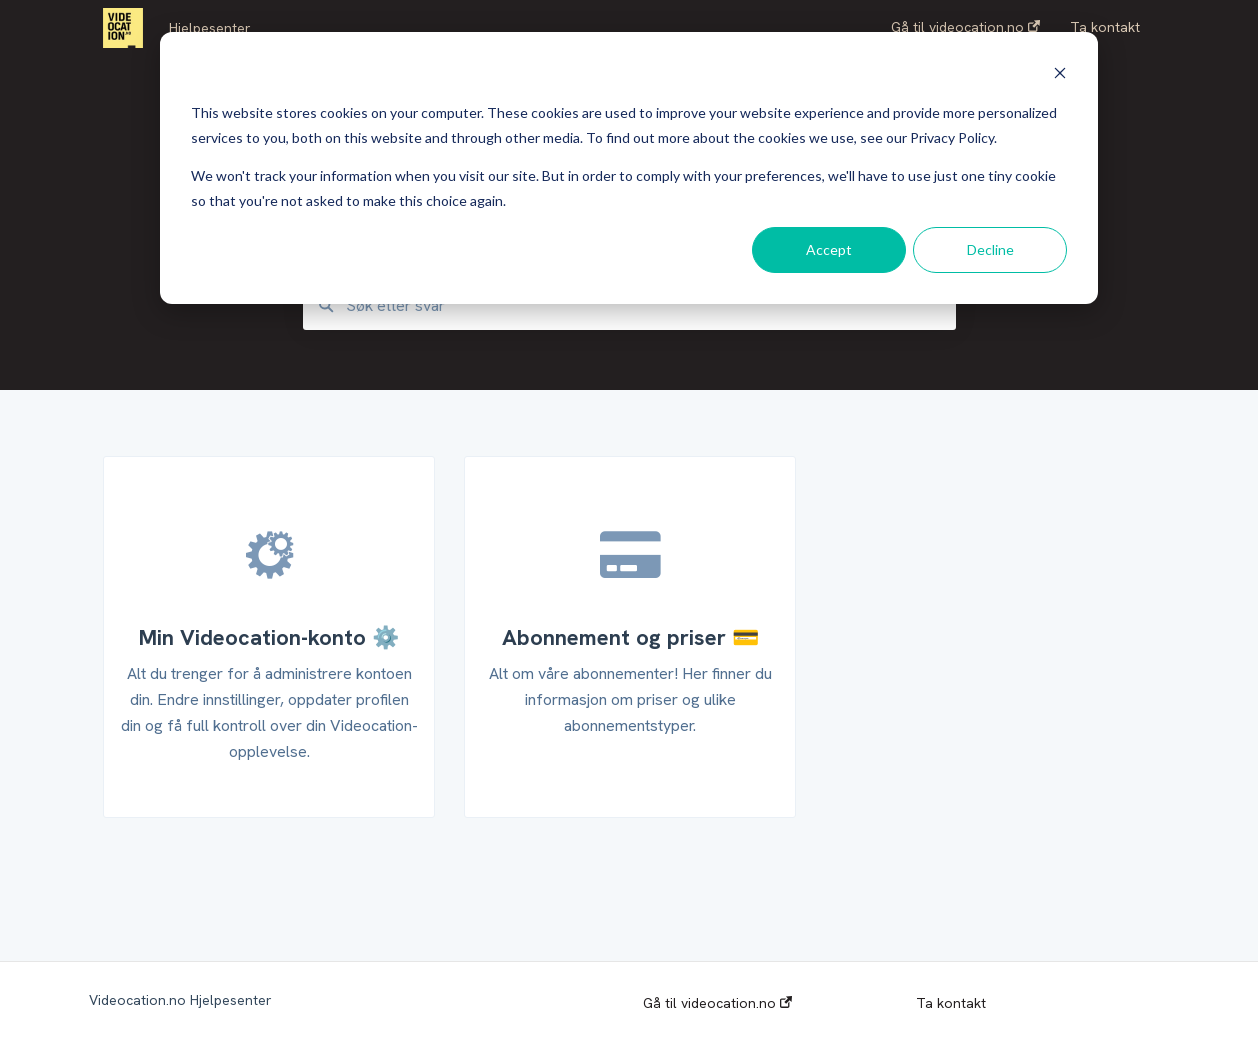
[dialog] (629, 168)
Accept (829, 249)
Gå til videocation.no (717, 1003)
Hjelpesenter (210, 28)
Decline (990, 249)
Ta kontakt (951, 1003)
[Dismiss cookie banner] (1060, 75)
